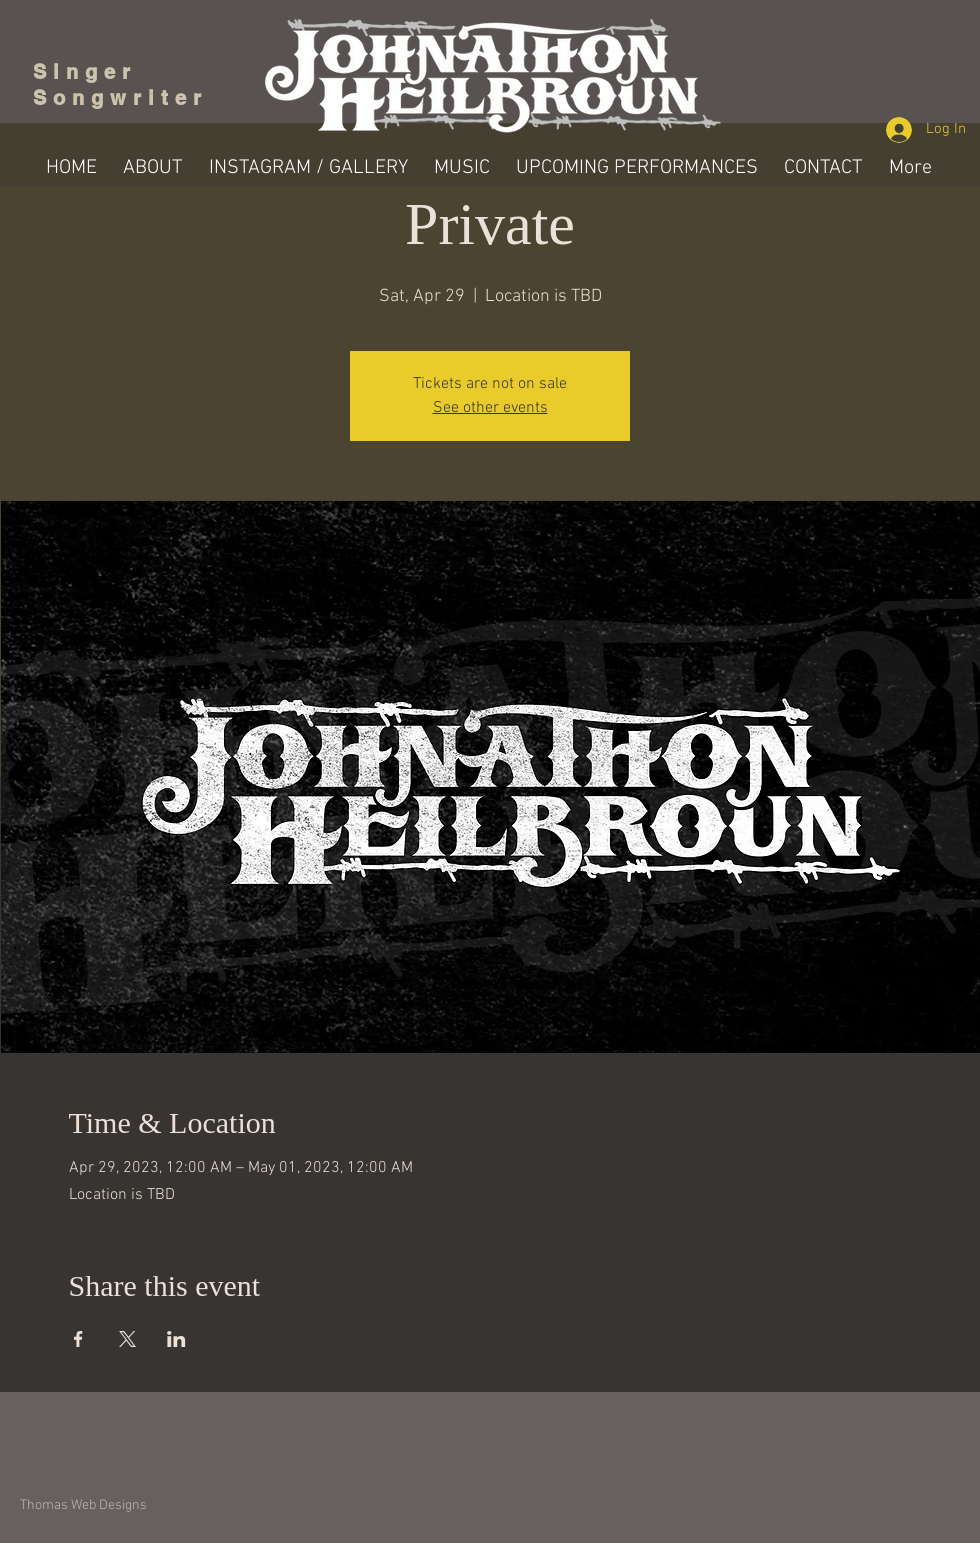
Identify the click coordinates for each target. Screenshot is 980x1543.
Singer (91, 72)
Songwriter (120, 98)
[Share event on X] (127, 1339)
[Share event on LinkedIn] (176, 1339)
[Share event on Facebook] (78, 1339)
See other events (490, 408)
